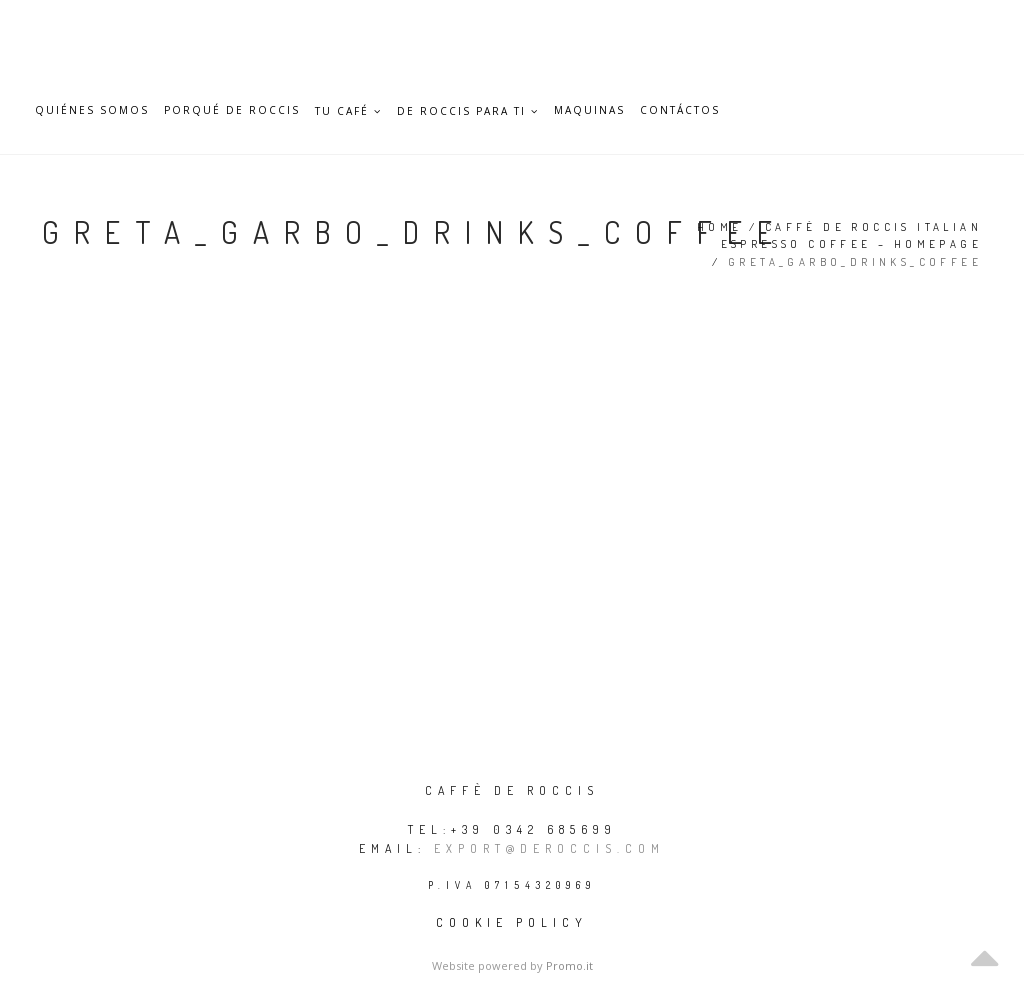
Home (720, 227)
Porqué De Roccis (232, 110)
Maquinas (589, 110)
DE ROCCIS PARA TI (468, 111)
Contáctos (680, 110)
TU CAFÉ (348, 111)
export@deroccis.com (549, 848)
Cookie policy (512, 922)
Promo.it (569, 965)
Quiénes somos (92, 110)
